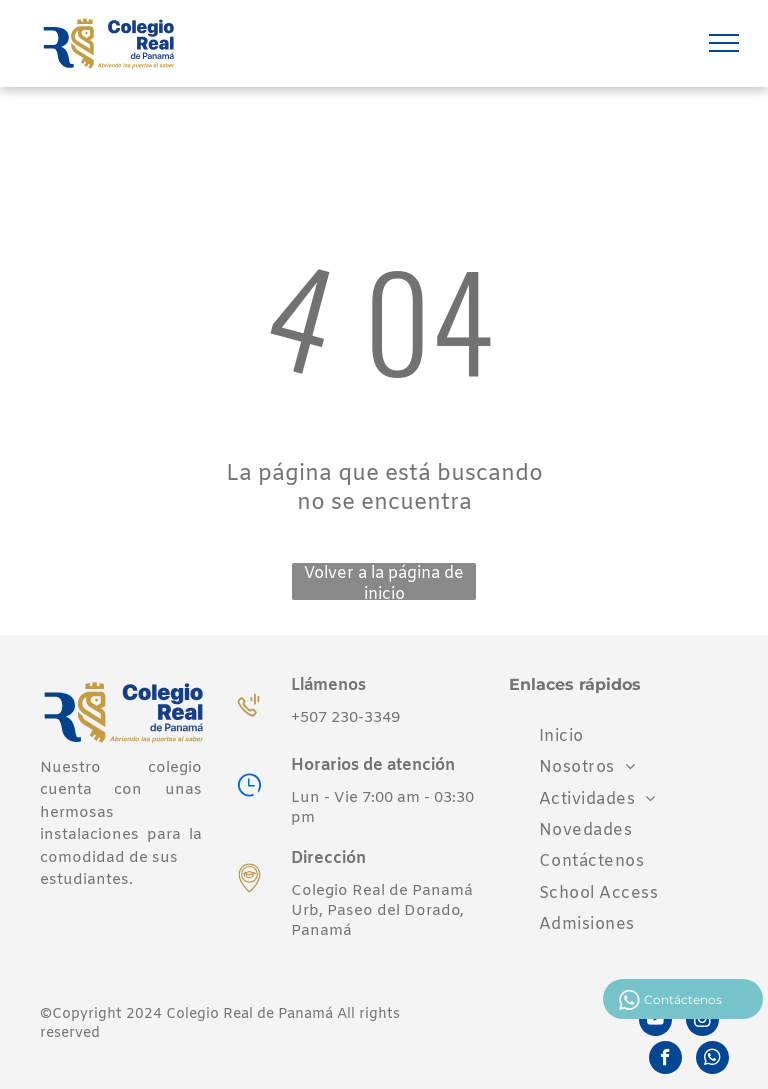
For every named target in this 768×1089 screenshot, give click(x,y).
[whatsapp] (712, 1060)
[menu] (724, 43)
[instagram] (702, 1022)
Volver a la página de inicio (384, 581)
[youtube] (655, 1022)
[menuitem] (561, 736)
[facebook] (665, 1060)
